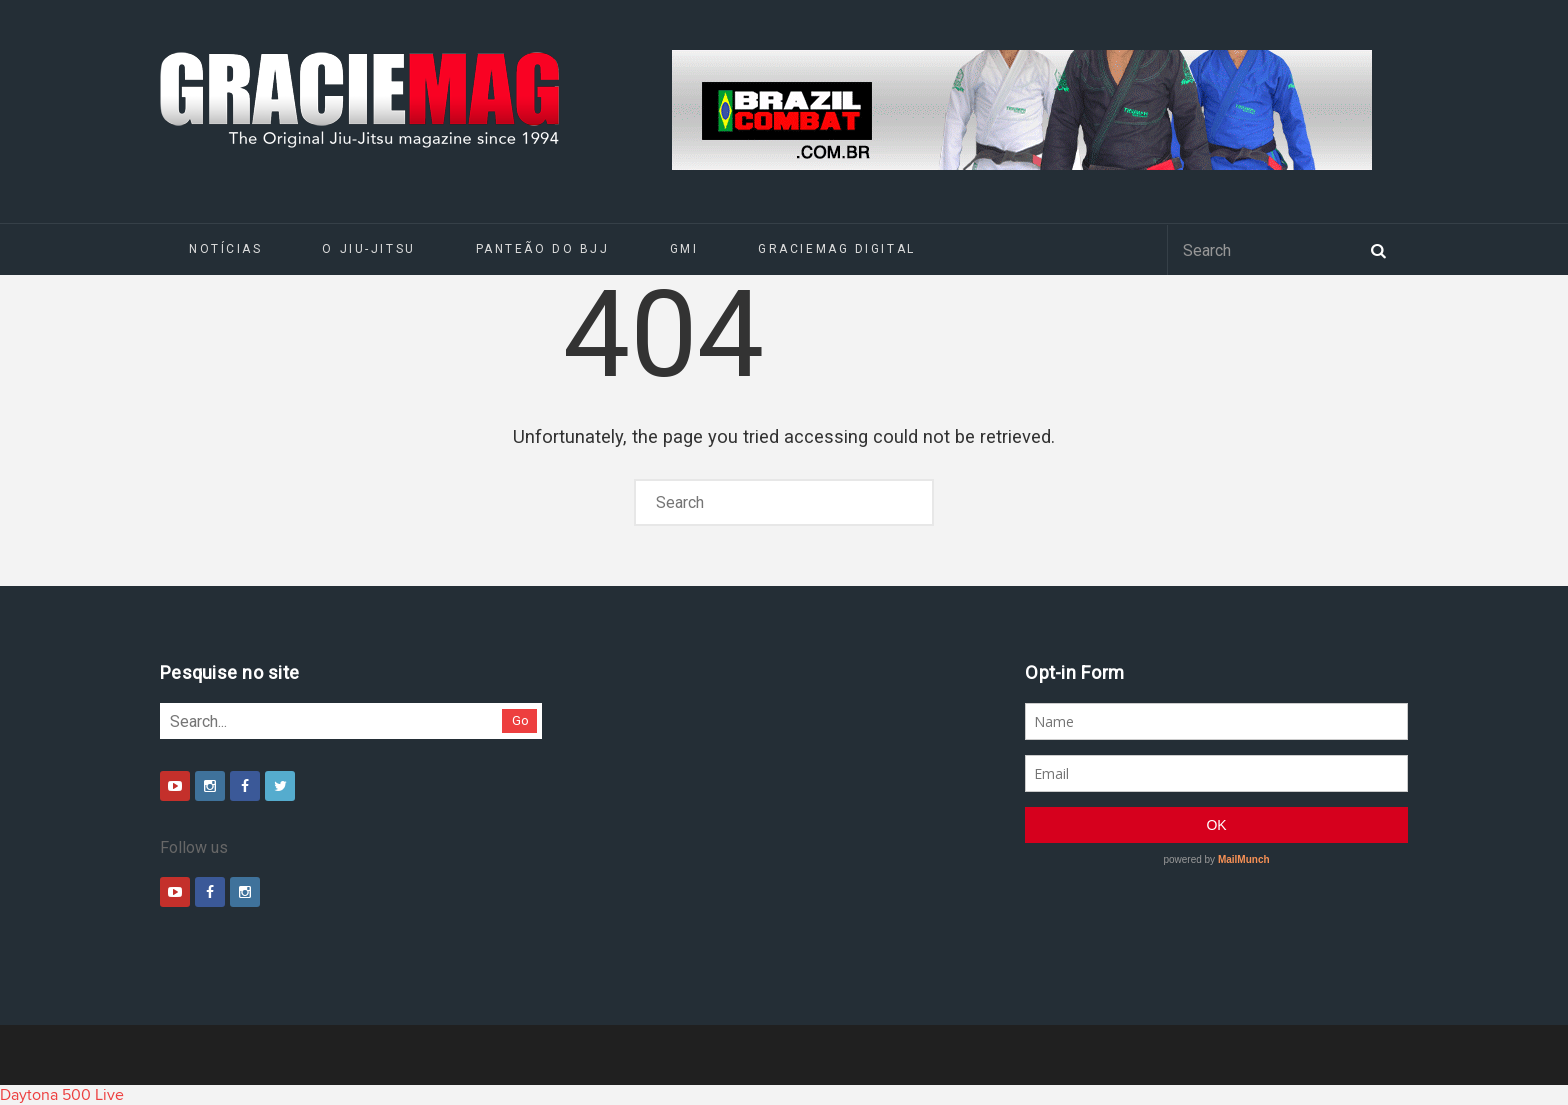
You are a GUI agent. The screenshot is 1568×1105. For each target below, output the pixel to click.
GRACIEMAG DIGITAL (837, 249)
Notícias (225, 249)
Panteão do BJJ (543, 249)
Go (520, 720)
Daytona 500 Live (62, 1095)
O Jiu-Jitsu (368, 249)
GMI (684, 249)
